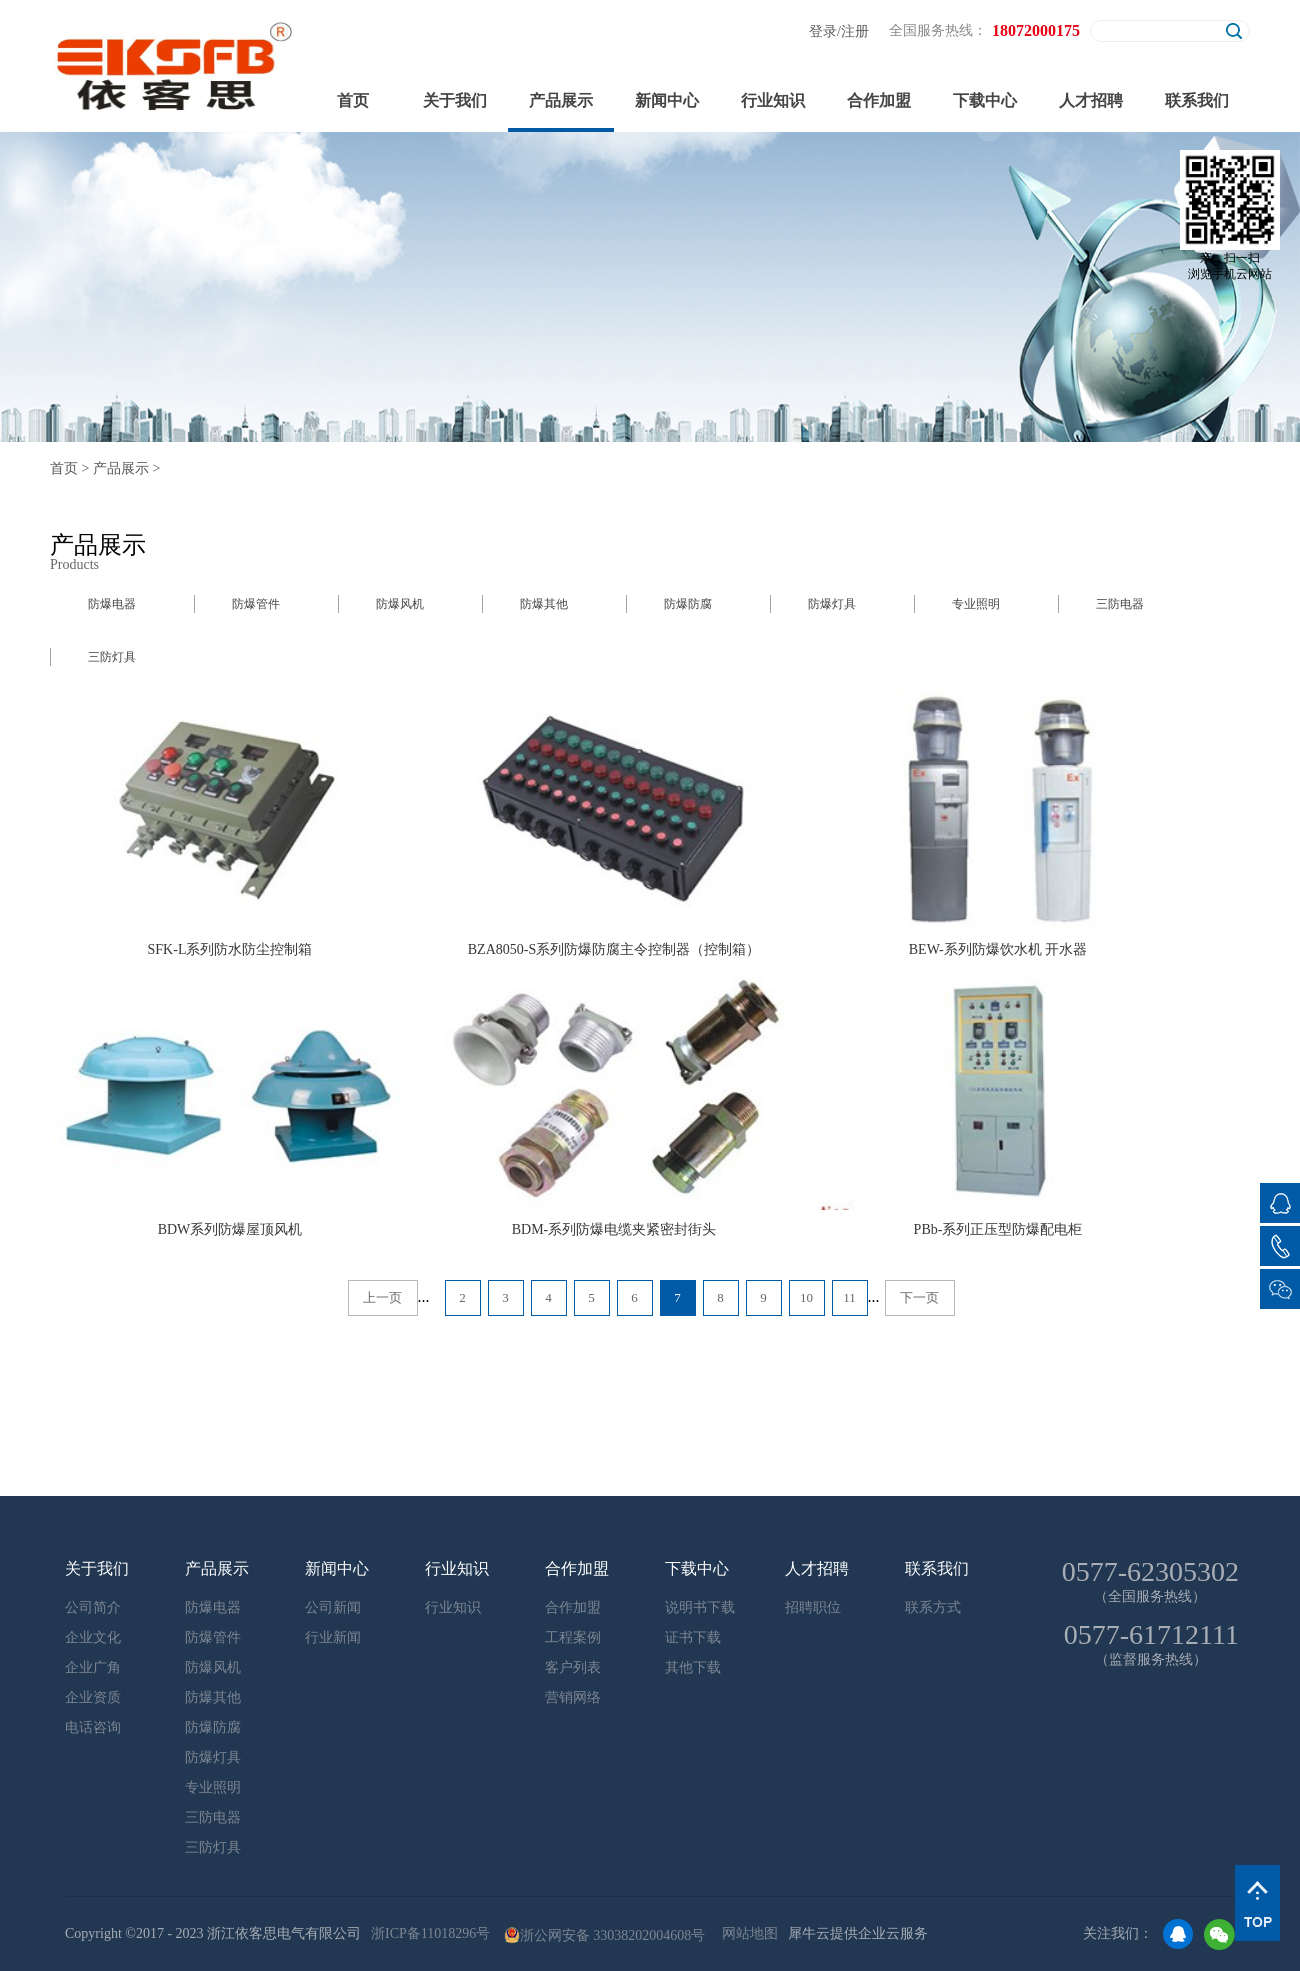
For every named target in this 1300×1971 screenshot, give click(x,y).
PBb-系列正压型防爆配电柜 (998, 1229)
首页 (353, 100)
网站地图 (746, 1933)
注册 (855, 31)
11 (849, 1297)
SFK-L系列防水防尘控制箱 (230, 949)
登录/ (825, 31)
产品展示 (121, 468)
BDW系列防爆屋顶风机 (230, 1229)
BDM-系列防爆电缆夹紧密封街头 (614, 1229)
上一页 (382, 1297)
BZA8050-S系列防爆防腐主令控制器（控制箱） (614, 949)
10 (806, 1297)
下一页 (919, 1297)
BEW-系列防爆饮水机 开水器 (998, 949)
